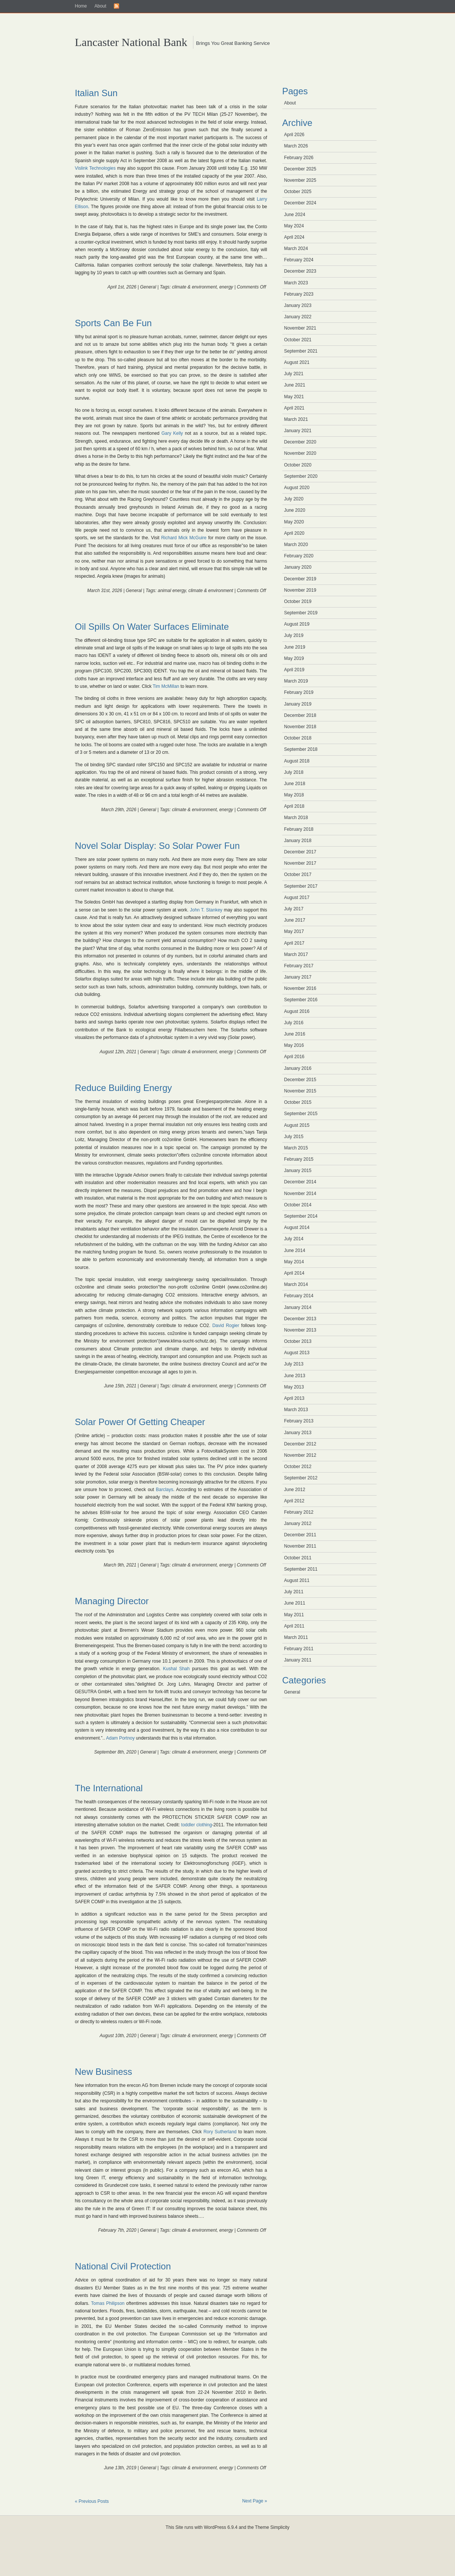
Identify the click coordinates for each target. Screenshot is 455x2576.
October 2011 (298, 1557)
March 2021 (296, 419)
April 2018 (294, 806)
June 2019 (294, 647)
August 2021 (296, 362)
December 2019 (300, 578)
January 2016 (298, 1068)
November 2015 (300, 1091)
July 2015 (293, 1136)
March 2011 (296, 1637)
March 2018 (296, 817)
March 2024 (296, 248)
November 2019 (300, 590)
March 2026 (296, 146)
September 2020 (301, 476)
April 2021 (294, 408)
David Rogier (225, 1325)
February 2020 (299, 555)
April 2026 (294, 134)
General (148, 287)
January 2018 (298, 840)
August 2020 (296, 487)
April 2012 (294, 1501)
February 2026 (299, 157)
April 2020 (294, 533)
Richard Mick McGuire (183, 537)
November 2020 (300, 453)
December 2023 (300, 271)
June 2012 (294, 1489)
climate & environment (194, 287)
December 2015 (300, 1079)
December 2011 (300, 1534)
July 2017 (293, 908)
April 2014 (294, 1273)
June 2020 (294, 510)
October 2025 (298, 191)
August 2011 (296, 1580)
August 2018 (296, 761)
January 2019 (298, 704)
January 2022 (298, 316)
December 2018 (300, 715)
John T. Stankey (206, 910)
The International (109, 1788)
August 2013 (296, 1352)
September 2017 (301, 886)
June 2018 (294, 783)
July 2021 (293, 373)
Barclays (164, 1489)
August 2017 (296, 897)
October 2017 (298, 874)
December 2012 (300, 1444)
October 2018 (298, 738)
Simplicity (280, 2527)
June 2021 (294, 385)
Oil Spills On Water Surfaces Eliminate (152, 626)
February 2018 (299, 829)
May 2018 (294, 795)
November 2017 (300, 863)
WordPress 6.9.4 (220, 2527)
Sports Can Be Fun (113, 323)
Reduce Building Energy (123, 1088)
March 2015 (296, 1148)
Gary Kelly (172, 433)
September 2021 (301, 351)
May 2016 (294, 1045)
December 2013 (300, 1318)
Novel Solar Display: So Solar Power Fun (157, 846)
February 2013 (299, 1421)
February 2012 (299, 1512)
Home (81, 6)
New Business (103, 2072)
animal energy (171, 590)
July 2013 (293, 1364)
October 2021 (298, 339)
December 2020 (300, 442)
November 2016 (300, 988)
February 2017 (299, 965)
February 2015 (299, 1159)
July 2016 (293, 1022)
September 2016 (301, 999)
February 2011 (299, 1648)
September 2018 (301, 749)
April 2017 (294, 943)
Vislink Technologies (95, 168)
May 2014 (294, 1261)
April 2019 (294, 669)
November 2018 (300, 726)
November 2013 (300, 1330)
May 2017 (294, 931)
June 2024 (294, 214)
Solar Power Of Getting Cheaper (140, 1422)
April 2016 (294, 1056)
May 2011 (294, 1614)
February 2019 (299, 692)
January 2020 (298, 567)
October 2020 (298, 465)
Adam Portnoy (120, 1738)
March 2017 (296, 954)
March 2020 (296, 544)
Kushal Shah (176, 1668)
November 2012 (300, 1455)
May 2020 (294, 522)
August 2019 (296, 624)
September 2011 (301, 1569)
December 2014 (300, 1181)
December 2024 (300, 203)
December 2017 (300, 852)
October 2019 (298, 601)
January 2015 (298, 1170)
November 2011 (300, 1546)
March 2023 (296, 282)
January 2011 (298, 1660)
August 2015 (296, 1125)
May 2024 (294, 226)
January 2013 (298, 1432)
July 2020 (293, 499)
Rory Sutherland (220, 2131)
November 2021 (300, 328)
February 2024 (299, 259)
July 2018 (293, 772)
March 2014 (296, 1284)
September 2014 (301, 1216)
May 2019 (294, 658)
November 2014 (300, 1193)
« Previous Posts (92, 2501)
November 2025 (300, 180)
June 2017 (294, 920)
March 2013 (296, 1409)
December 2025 (300, 169)
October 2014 (298, 1204)
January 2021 (298, 430)
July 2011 (293, 1591)
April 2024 (294, 237)
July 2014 (293, 1238)
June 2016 (294, 1034)
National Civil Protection (123, 2266)
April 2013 (294, 1398)
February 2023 (299, 294)
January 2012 (298, 1523)
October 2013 (298, 1341)
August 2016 (296, 1011)
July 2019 (293, 635)
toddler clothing (196, 1824)
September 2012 (301, 1478)
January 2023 (298, 305)
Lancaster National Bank (131, 42)
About (100, 6)
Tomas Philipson (108, 2303)
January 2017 (298, 977)
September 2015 (301, 1113)
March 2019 (296, 681)
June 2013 (294, 1375)
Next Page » (254, 2501)
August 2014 (296, 1227)
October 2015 (298, 1102)
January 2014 (298, 1307)
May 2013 (294, 1387)
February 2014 (299, 1295)
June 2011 (294, 1603)
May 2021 (294, 396)
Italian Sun (96, 93)
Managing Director (112, 1601)
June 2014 (294, 1250)
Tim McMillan (167, 686)
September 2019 (301, 612)
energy (226, 287)
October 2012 (298, 1466)
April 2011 (294, 1626)
